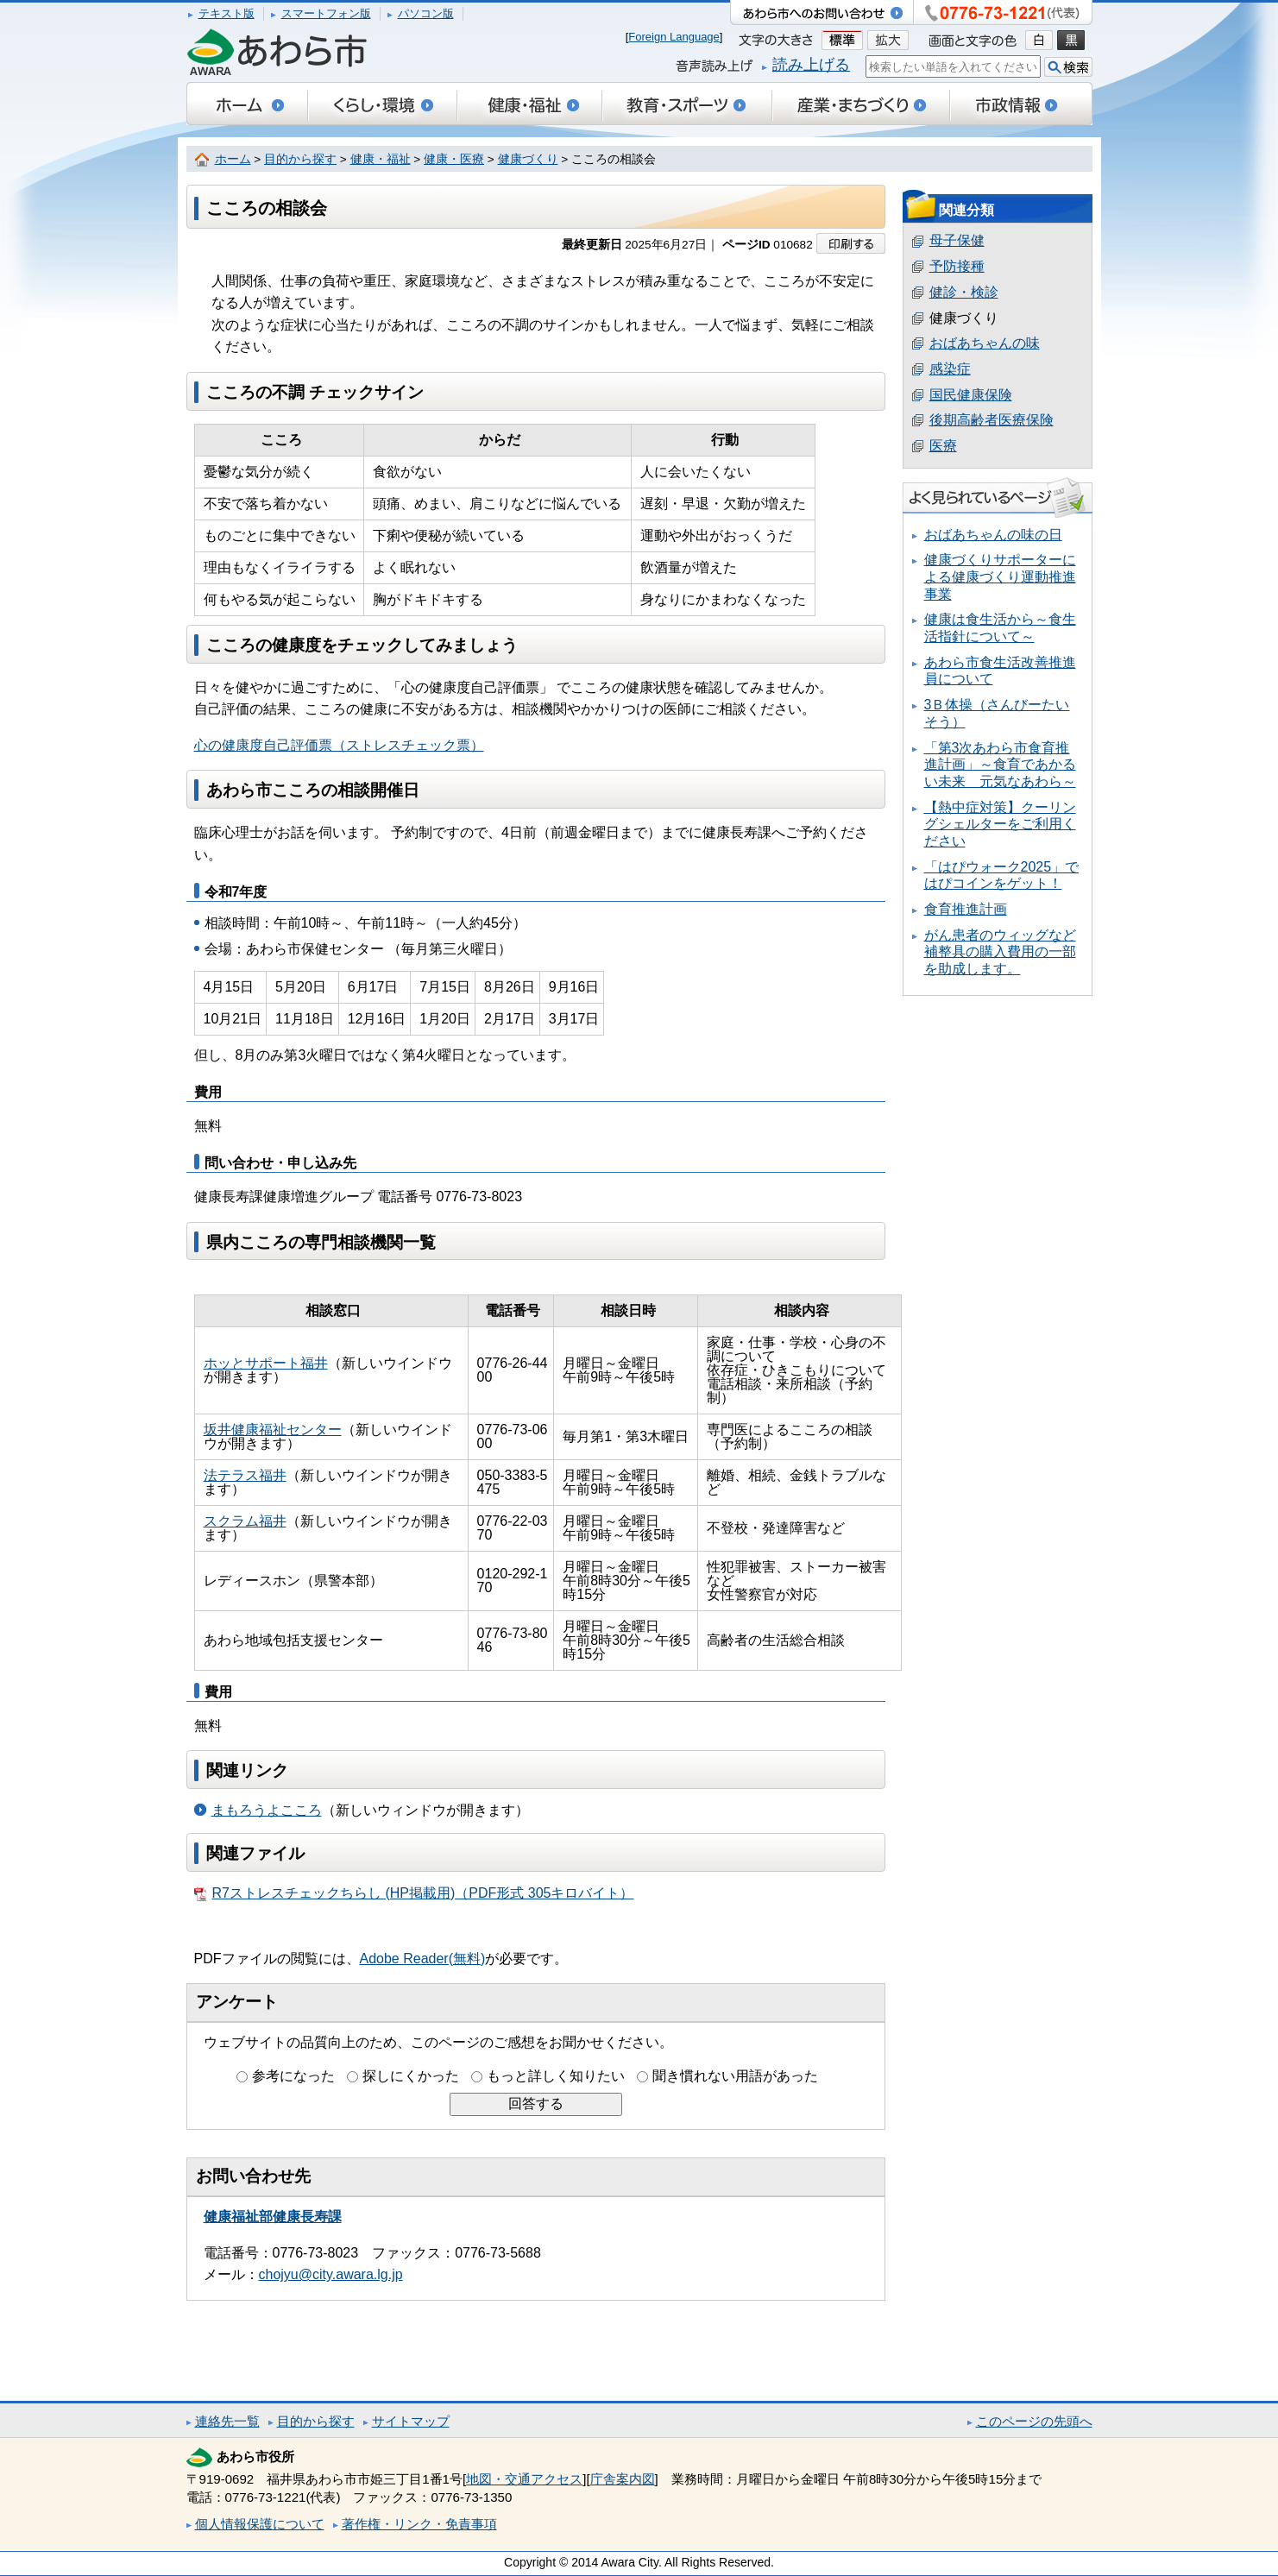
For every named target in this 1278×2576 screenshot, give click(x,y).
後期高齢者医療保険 (991, 420)
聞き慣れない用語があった (735, 2076)
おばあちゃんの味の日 (993, 534)
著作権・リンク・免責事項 (419, 2523)
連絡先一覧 (227, 2421)
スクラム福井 (245, 1521)
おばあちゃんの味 (984, 343)
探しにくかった (410, 2076)
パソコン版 (426, 13)
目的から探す (300, 159)
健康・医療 (454, 159)
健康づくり (528, 159)
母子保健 (957, 240)
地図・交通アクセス (524, 2479)
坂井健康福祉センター (273, 1429)
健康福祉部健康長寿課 (273, 2216)
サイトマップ (411, 2421)
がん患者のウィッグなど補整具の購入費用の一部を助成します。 (1000, 952)
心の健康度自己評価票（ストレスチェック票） (339, 745)
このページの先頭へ (1034, 2421)
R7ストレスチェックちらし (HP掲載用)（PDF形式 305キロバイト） (414, 1893)
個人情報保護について (259, 2523)
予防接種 (957, 266)
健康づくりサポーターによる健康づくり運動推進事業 (1000, 576)
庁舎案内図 (622, 2479)
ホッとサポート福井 (266, 1363)
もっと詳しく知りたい (556, 2076)
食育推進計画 (965, 909)
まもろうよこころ (266, 1810)
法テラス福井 (245, 1475)
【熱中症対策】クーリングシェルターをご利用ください (1000, 824)
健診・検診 (963, 292)
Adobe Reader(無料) (423, 1958)
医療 (943, 445)
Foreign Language (674, 36)
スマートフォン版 (326, 13)
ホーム (233, 159)
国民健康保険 (970, 394)
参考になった (293, 2076)
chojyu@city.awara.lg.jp (331, 2274)
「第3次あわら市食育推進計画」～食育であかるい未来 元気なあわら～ (1000, 764)
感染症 (950, 369)
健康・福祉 (380, 159)
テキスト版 (226, 13)
